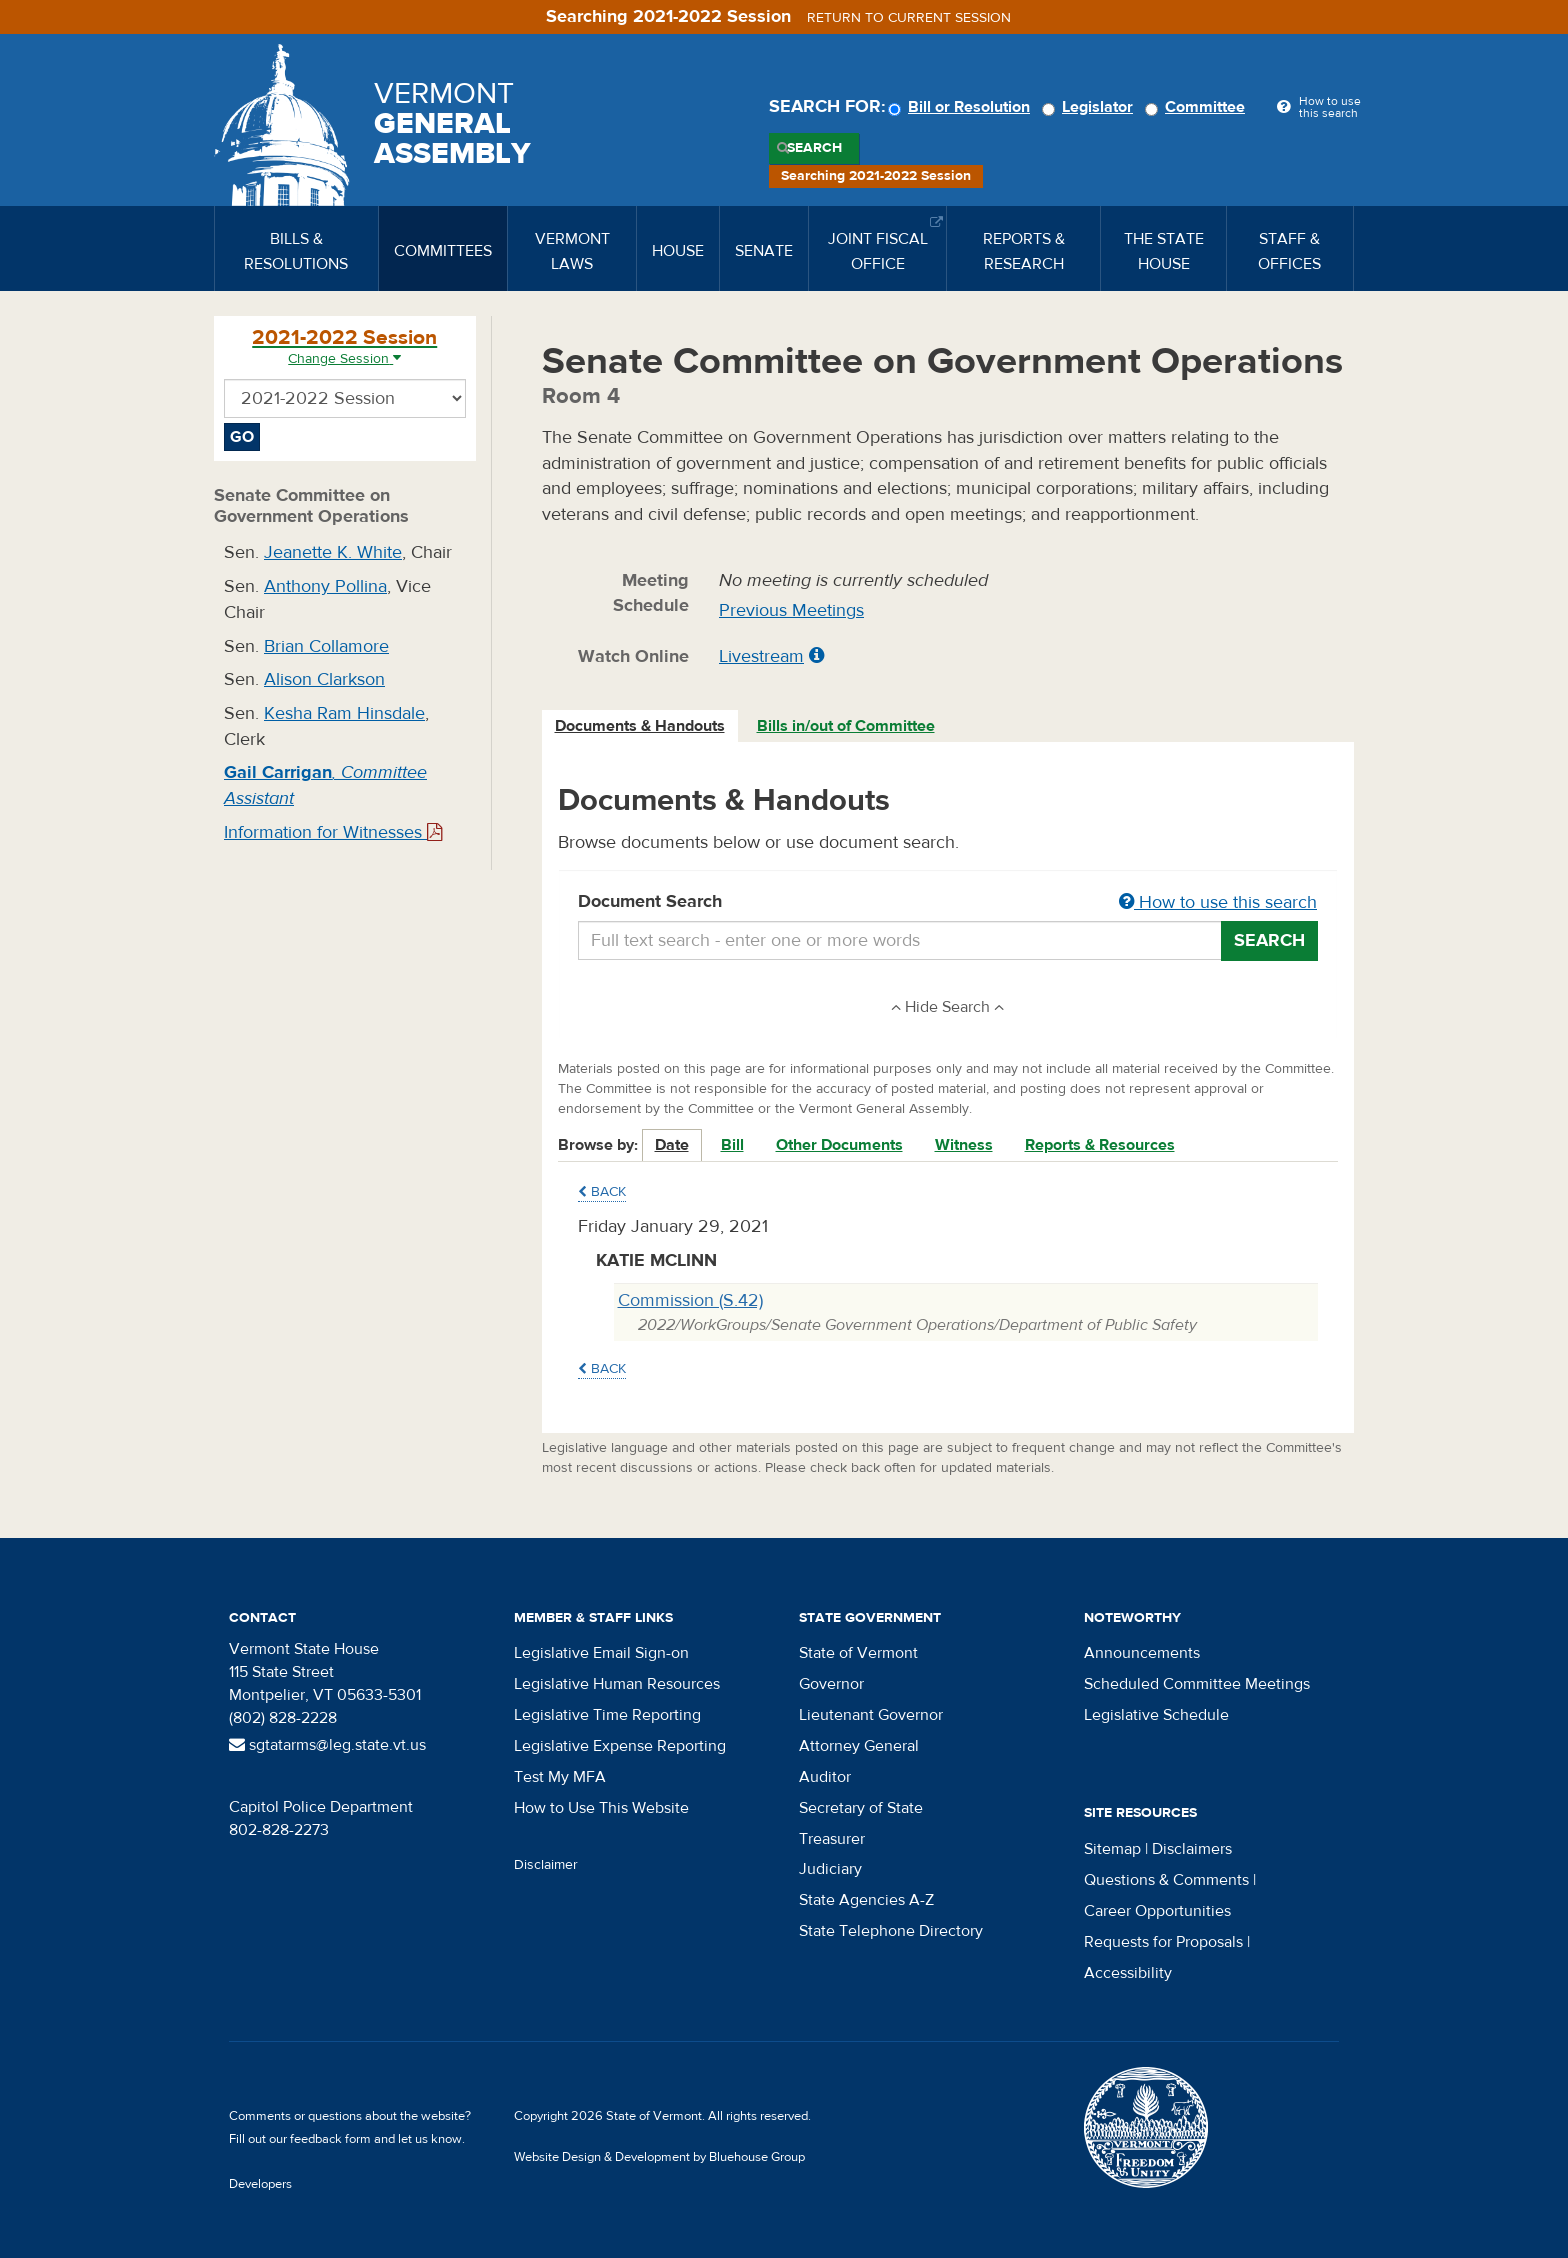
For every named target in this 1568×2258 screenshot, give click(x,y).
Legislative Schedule (1156, 1715)
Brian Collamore (326, 646)
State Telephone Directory (891, 1931)
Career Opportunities (1157, 1911)
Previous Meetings (791, 610)
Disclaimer (546, 1865)
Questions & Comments (1166, 1880)
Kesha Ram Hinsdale (344, 713)
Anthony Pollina (325, 586)
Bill (732, 1145)
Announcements (1142, 1653)
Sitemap (1112, 1849)
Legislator (1090, 107)
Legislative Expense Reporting (620, 1746)
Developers (260, 2184)
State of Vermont (858, 1653)
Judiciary (830, 1869)
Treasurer (832, 1839)
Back (602, 1192)
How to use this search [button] (1218, 902)
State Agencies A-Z (866, 1900)
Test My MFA (560, 1777)
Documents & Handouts (640, 726)
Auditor (825, 1777)
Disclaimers (1192, 1849)
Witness (964, 1145)
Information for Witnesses (333, 832)
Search (814, 148)
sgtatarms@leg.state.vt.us (327, 1745)
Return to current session (909, 18)
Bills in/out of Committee (846, 726)
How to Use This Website (601, 1808)
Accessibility (1128, 1973)
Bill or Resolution (962, 107)
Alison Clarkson (324, 679)
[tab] (641, 726)
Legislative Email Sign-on (601, 1653)
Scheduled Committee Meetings (1197, 1684)
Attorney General (859, 1746)
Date (672, 1145)
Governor (831, 1684)
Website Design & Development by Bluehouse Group (659, 2157)
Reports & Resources (1100, 1145)
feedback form (330, 2139)
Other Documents (839, 1145)
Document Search (948, 903)
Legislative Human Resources (617, 1684)
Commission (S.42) (690, 1300)
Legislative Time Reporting (607, 1715)
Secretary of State (861, 1808)
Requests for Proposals (1163, 1942)
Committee (1198, 107)
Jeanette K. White (333, 552)
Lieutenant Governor (871, 1715)
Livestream (761, 656)
